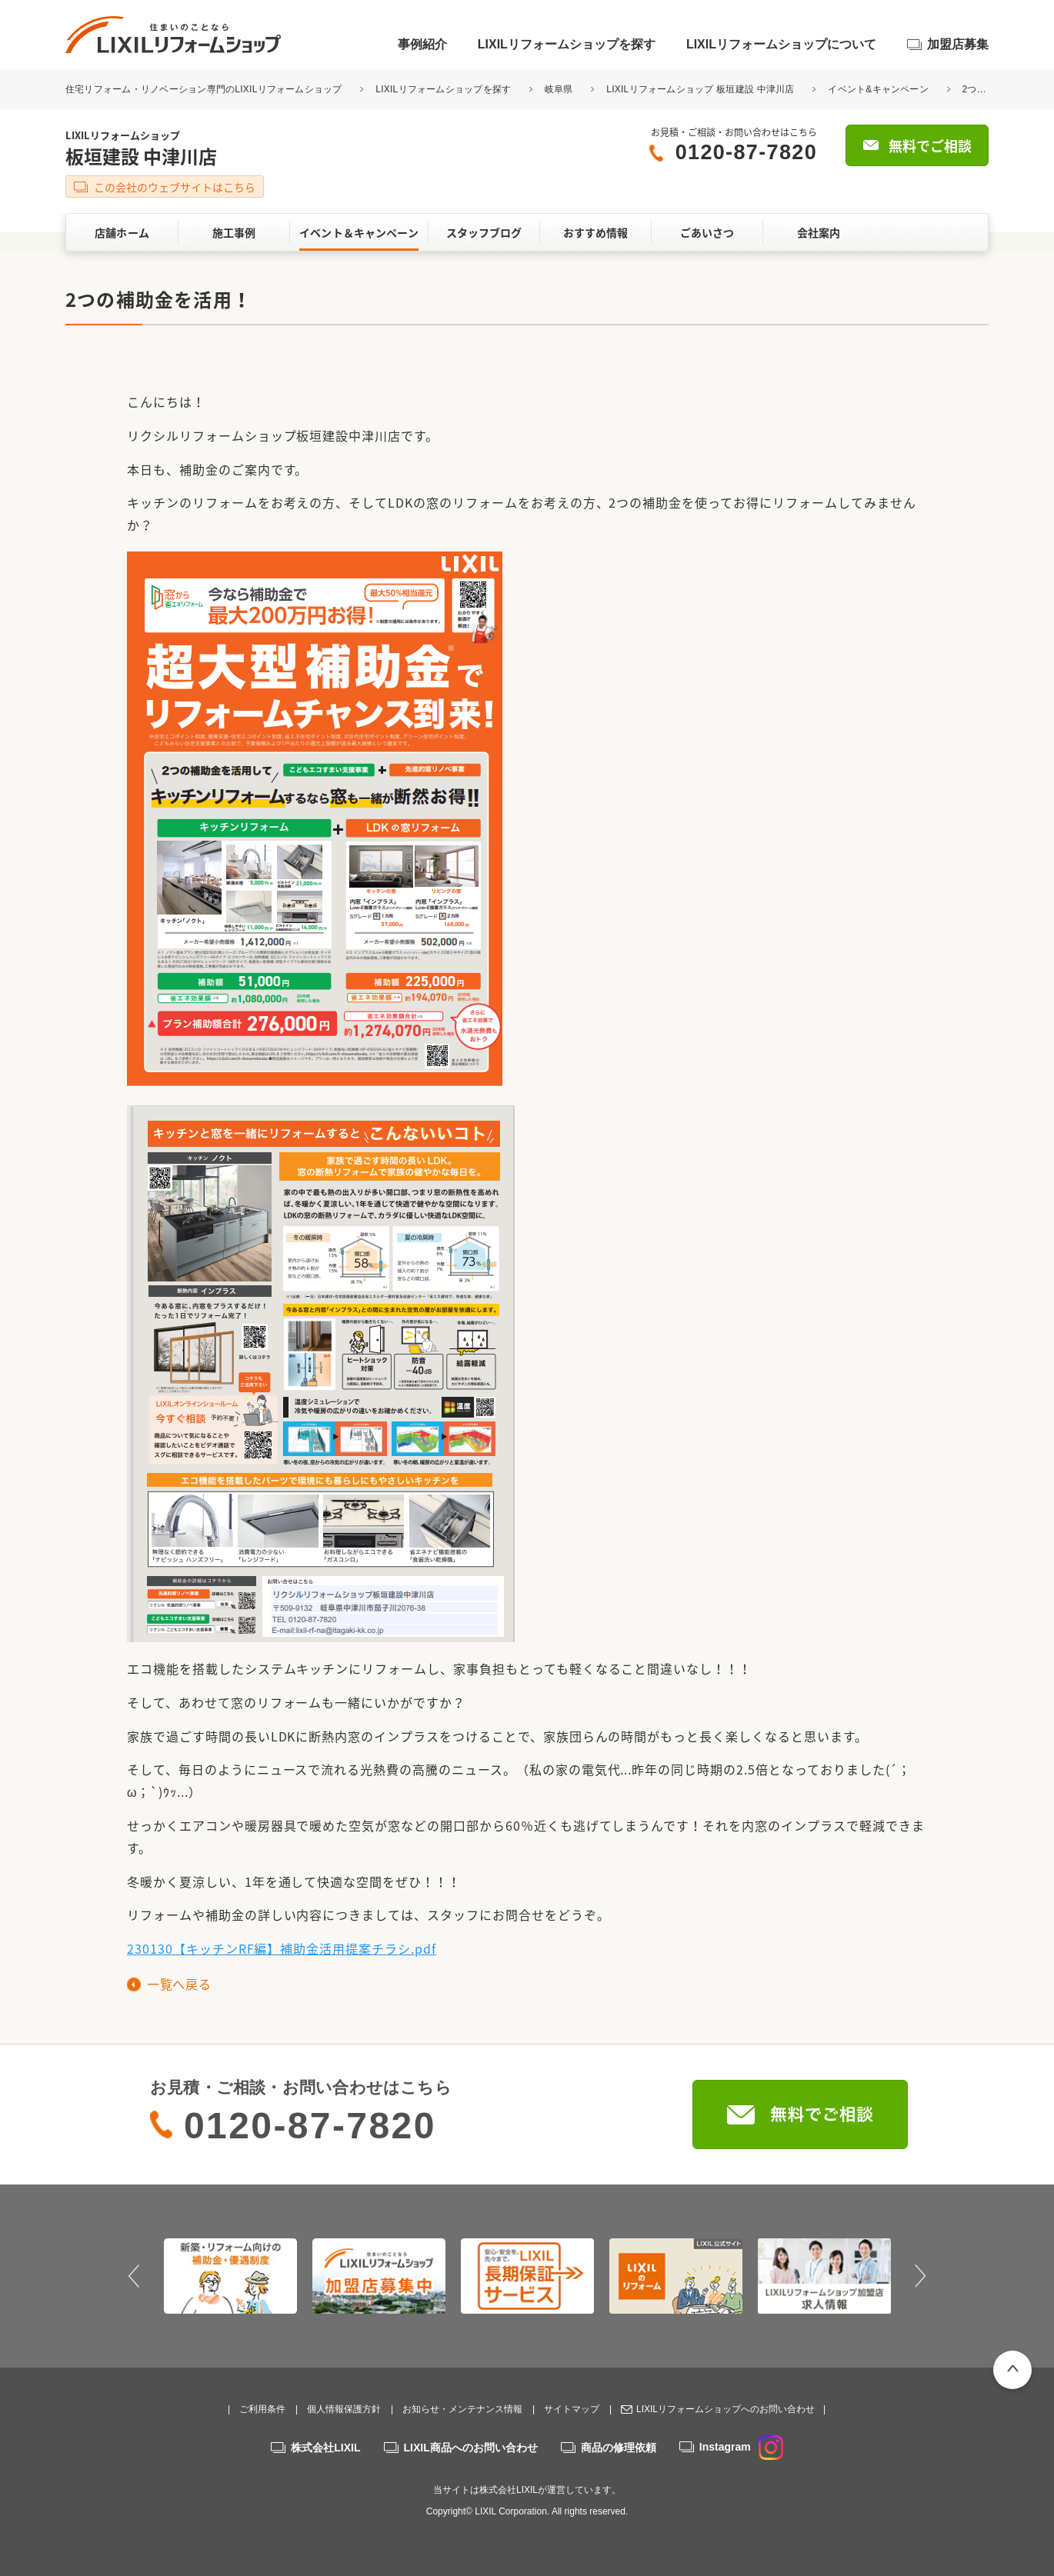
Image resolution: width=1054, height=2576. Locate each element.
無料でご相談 (930, 145)
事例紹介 (422, 44)
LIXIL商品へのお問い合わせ (471, 2447)
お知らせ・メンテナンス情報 (462, 2409)
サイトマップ (571, 2409)
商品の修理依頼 (618, 2447)
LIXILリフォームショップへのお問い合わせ (725, 2409)
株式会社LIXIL (325, 2447)
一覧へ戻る (179, 1983)
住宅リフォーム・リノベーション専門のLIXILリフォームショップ (205, 89)
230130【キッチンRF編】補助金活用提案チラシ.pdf (281, 1948)
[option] (230, 2276)
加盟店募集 (958, 44)
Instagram (741, 2447)
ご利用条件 (262, 2409)
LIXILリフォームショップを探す (566, 44)
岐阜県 (559, 89)
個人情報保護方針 (344, 2409)
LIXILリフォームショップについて (781, 44)
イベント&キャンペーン (878, 89)
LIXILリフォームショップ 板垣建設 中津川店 (700, 89)
